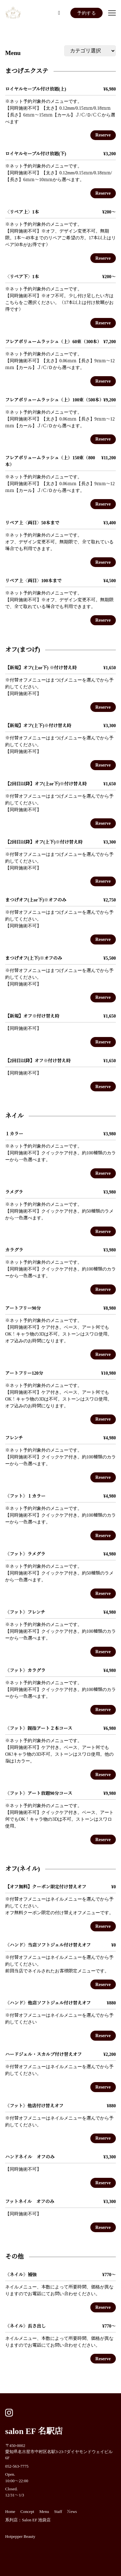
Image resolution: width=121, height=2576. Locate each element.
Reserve (103, 135)
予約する (86, 13)
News (72, 2511)
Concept (27, 2511)
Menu (13, 52)
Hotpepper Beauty (20, 2536)
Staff (58, 2511)
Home (10, 2511)
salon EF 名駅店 (34, 2431)
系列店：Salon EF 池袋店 (28, 2520)
